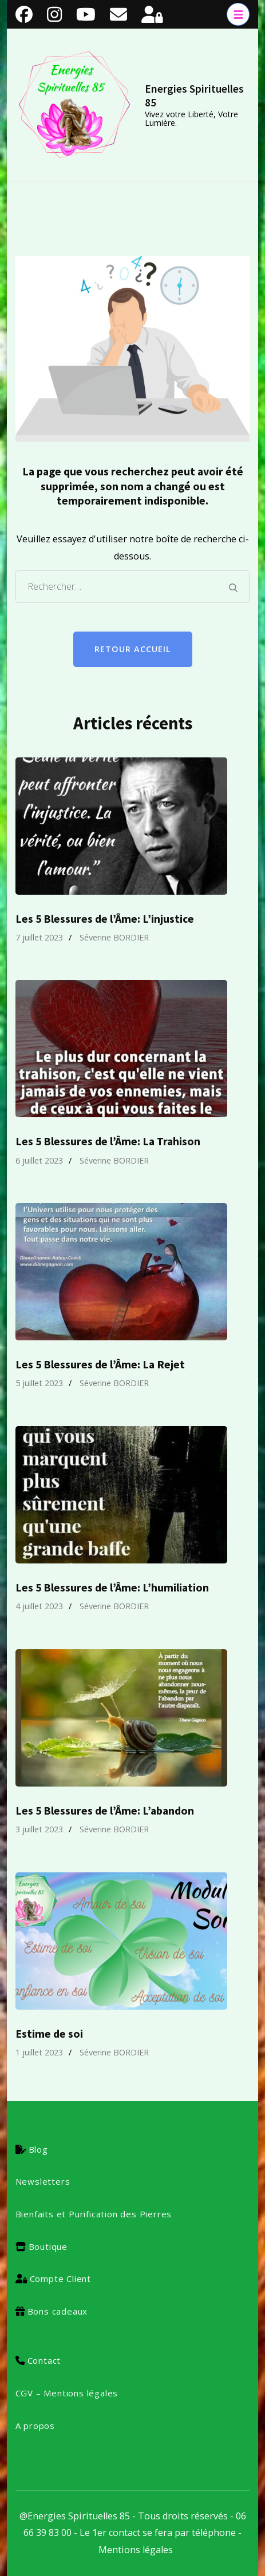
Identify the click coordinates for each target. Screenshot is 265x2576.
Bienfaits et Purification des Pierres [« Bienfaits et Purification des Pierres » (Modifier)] (93, 2214)
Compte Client (60, 2278)
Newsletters (42, 2181)
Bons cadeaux (57, 2311)
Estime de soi (49, 2034)
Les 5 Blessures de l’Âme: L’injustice (104, 919)
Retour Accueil (132, 649)
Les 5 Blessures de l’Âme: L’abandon (104, 1810)
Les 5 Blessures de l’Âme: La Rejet (100, 1364)
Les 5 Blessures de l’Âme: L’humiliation (112, 1587)
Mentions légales (135, 2549)
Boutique (48, 2246)
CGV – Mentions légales (66, 2393)
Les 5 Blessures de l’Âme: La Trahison (107, 1141)
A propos (35, 2425)
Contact (44, 2360)
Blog (38, 2149)
